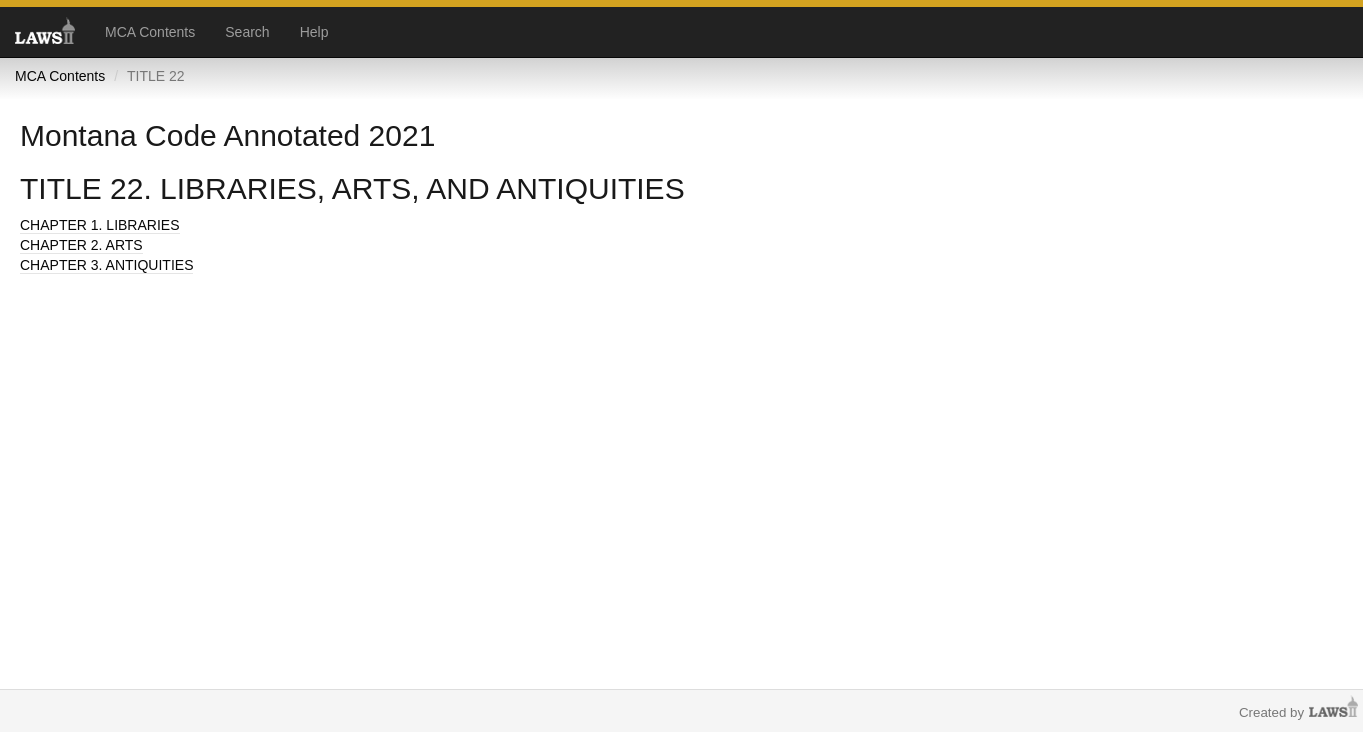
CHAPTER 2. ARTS (81, 245)
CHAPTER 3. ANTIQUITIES (106, 265)
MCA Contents (150, 32)
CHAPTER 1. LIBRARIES (100, 225)
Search (247, 32)
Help (314, 32)
